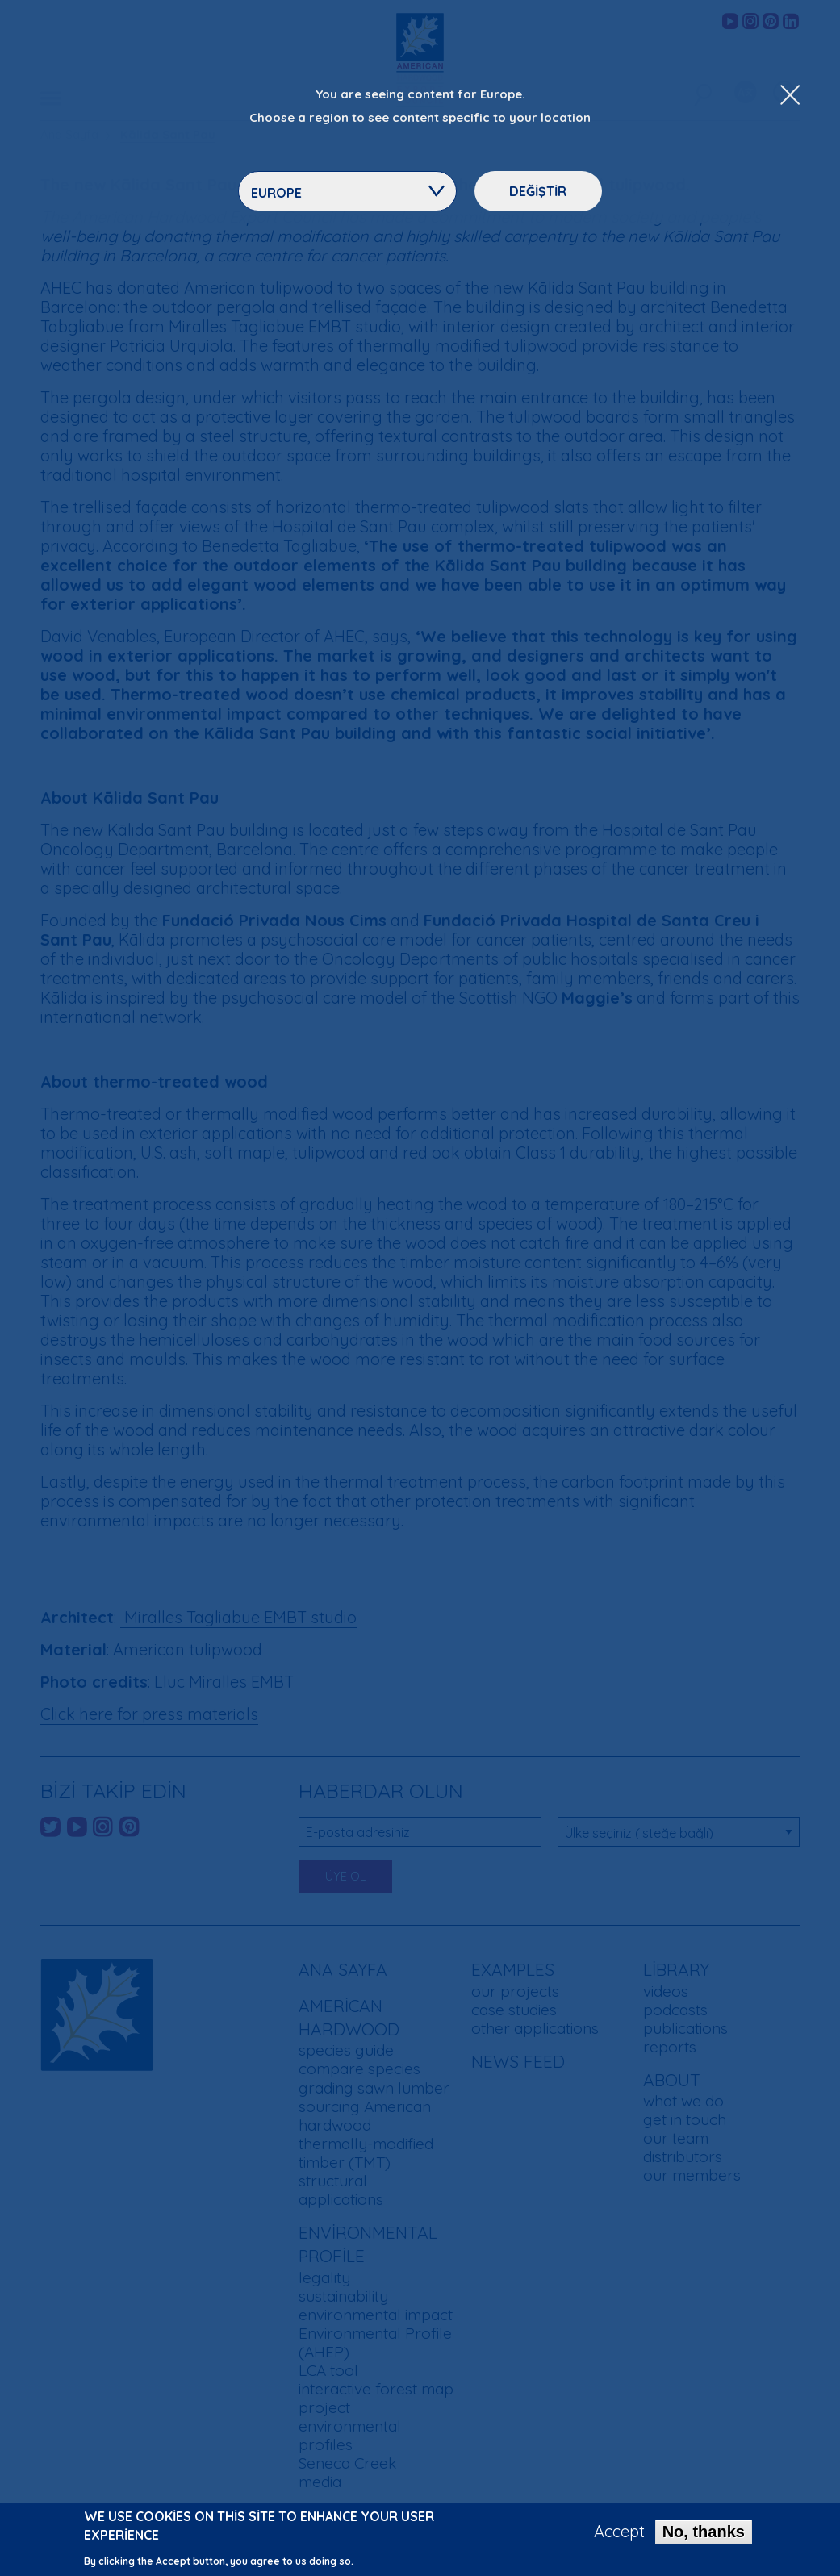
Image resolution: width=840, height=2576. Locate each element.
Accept (619, 2535)
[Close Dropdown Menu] (790, 96)
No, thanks (703, 2535)
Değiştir (537, 191)
